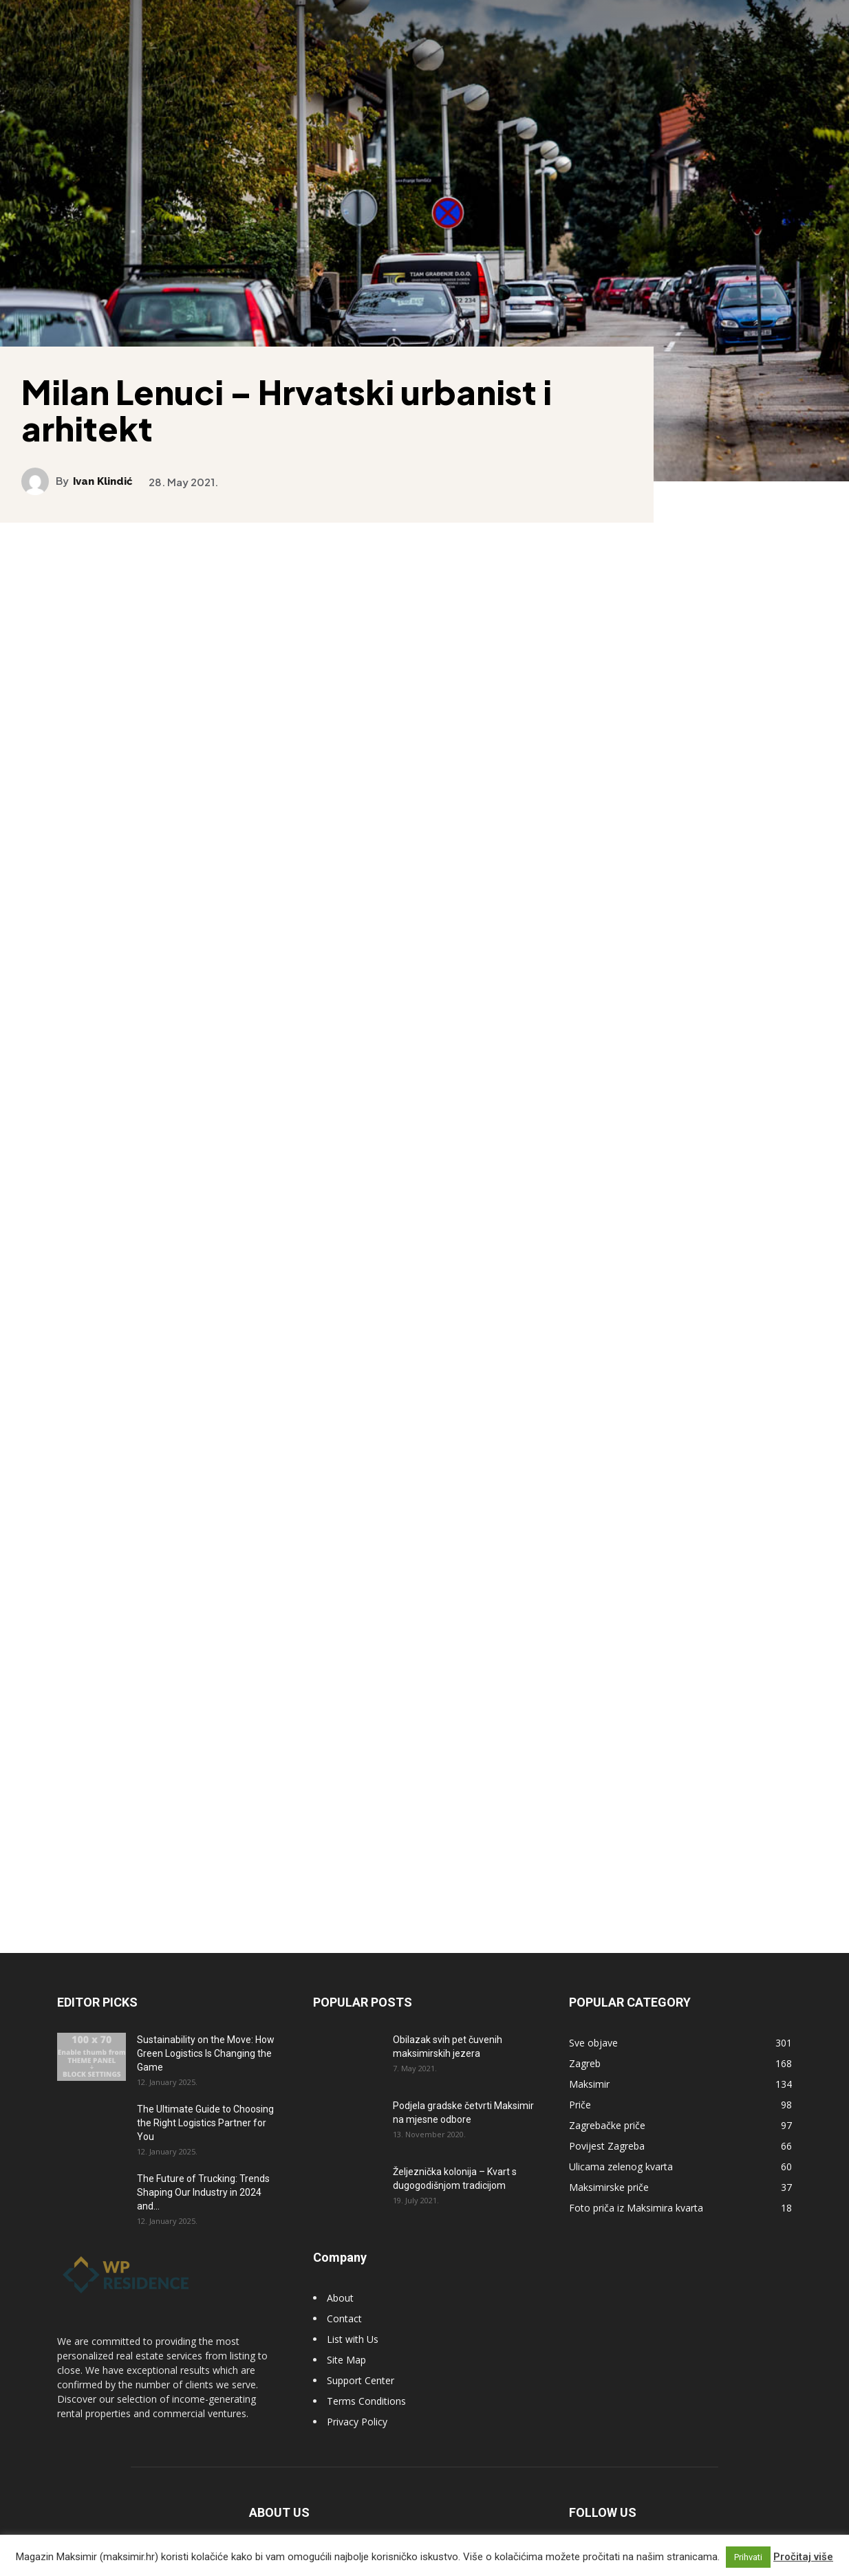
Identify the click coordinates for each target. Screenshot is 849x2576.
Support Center (360, 2357)
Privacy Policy (357, 2398)
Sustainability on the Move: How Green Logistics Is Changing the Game (206, 2030)
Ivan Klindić (113, 468)
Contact (344, 2295)
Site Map (346, 2336)
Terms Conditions (366, 2377)
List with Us (352, 2315)
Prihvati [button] (748, 2557)
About (340, 2274)
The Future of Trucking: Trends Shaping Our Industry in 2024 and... (203, 2169)
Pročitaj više (803, 2557)
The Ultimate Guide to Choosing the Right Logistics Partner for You (205, 2099)
